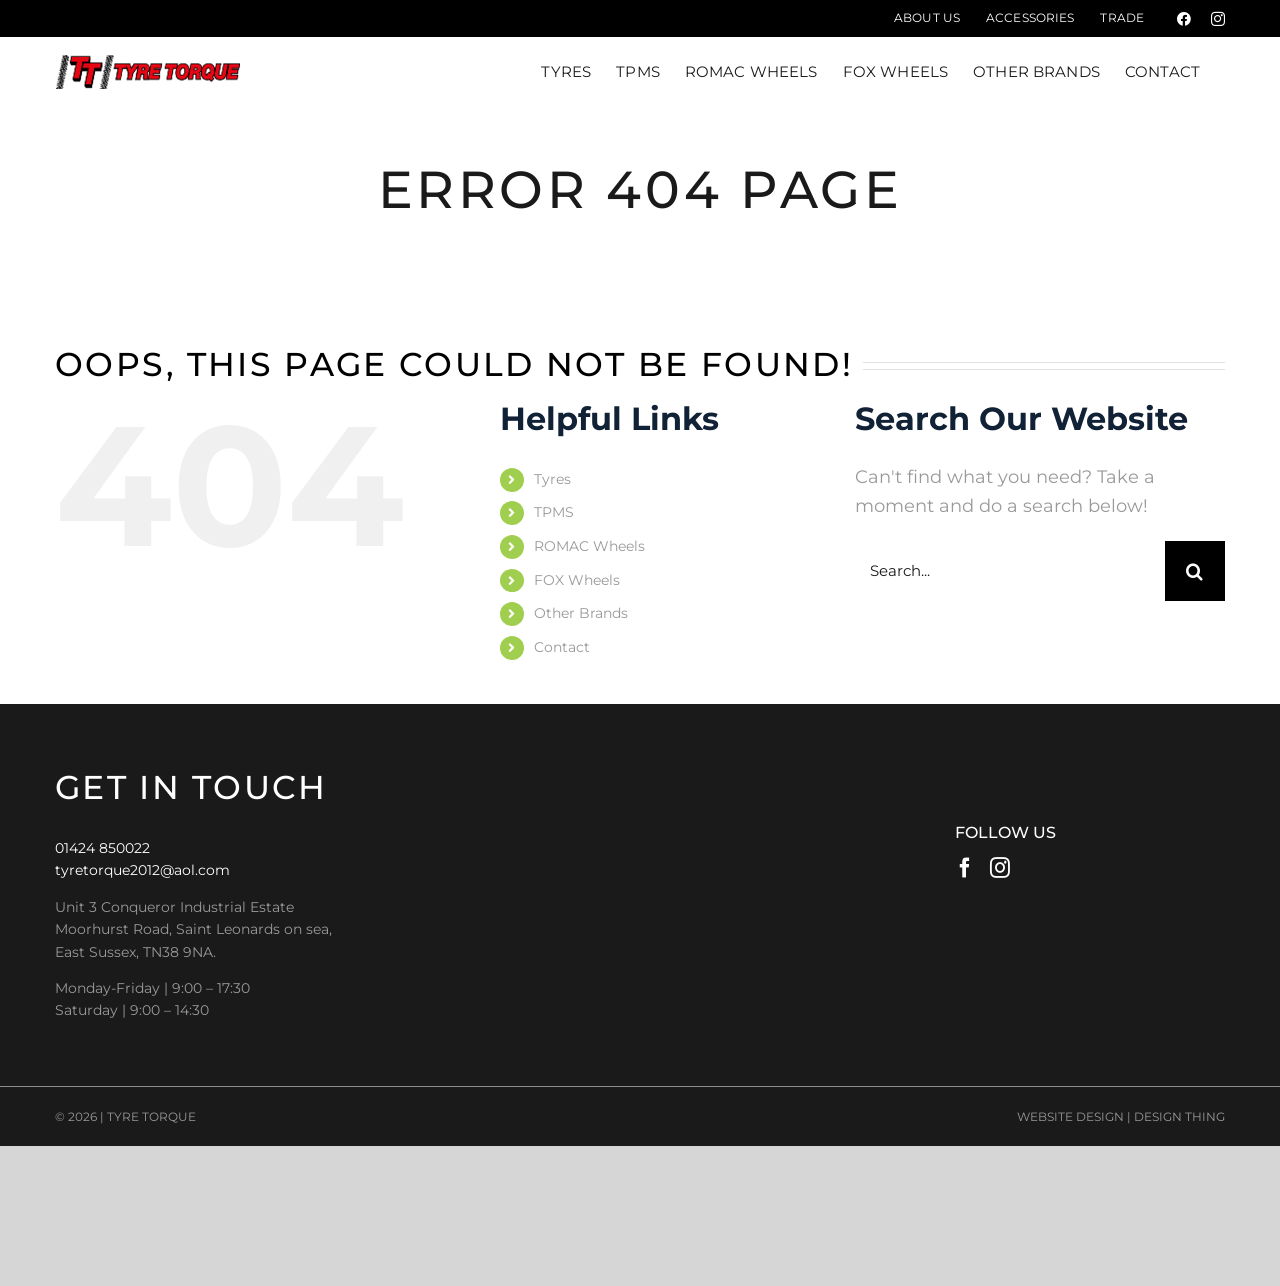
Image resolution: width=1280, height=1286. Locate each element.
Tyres (552, 479)
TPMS (554, 512)
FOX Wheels (577, 580)
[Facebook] (965, 867)
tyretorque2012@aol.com (142, 870)
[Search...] (1010, 571)
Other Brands (581, 613)
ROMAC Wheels (589, 546)
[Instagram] (1000, 867)
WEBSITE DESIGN (1070, 1116)
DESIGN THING (1179, 1116)
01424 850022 (102, 848)
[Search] (1195, 571)
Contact (562, 647)
